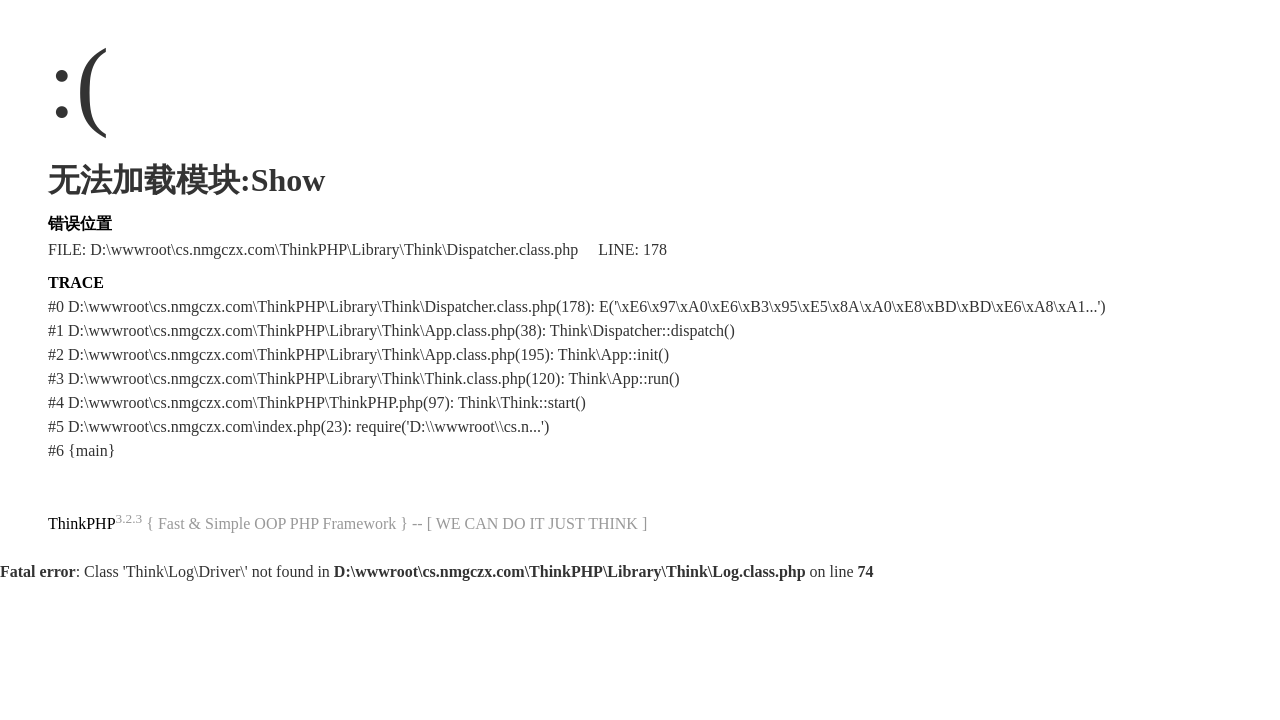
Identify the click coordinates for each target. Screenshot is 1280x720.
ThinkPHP (82, 523)
